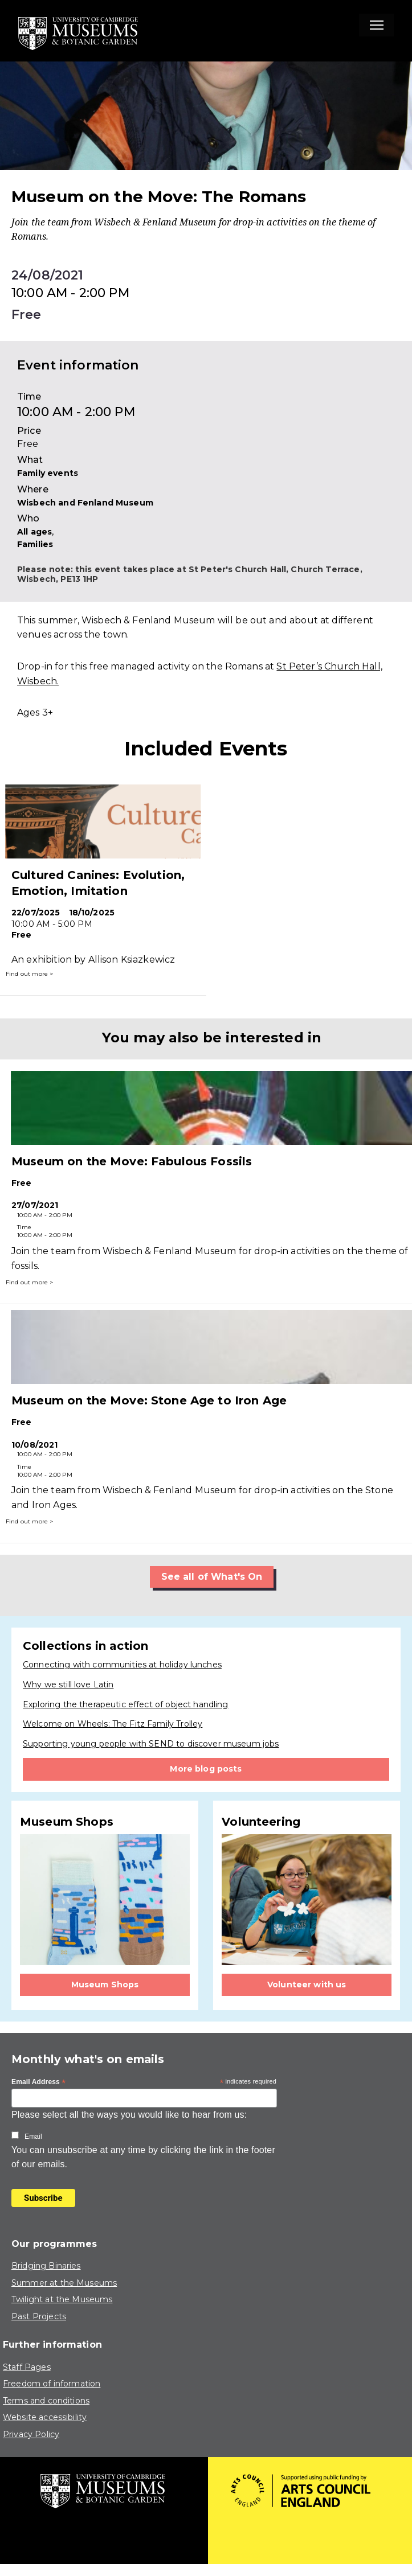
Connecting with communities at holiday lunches (122, 1664)
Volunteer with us (306, 1984)
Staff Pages (27, 2367)
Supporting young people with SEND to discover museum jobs (151, 1744)
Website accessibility (45, 2417)
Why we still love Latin (68, 1684)
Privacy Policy (31, 2434)
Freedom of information (51, 2383)
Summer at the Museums (64, 2283)
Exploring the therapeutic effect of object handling (126, 1704)
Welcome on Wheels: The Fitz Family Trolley (112, 1724)
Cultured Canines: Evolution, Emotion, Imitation (98, 883)
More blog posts (206, 1769)
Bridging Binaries (46, 2266)
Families (35, 544)
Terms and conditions (46, 2401)
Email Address (38, 2082)
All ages (34, 532)
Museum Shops (105, 1984)
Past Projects (38, 2316)
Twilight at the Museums (61, 2299)
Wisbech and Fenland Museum (85, 503)
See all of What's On (212, 1576)
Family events (47, 473)
